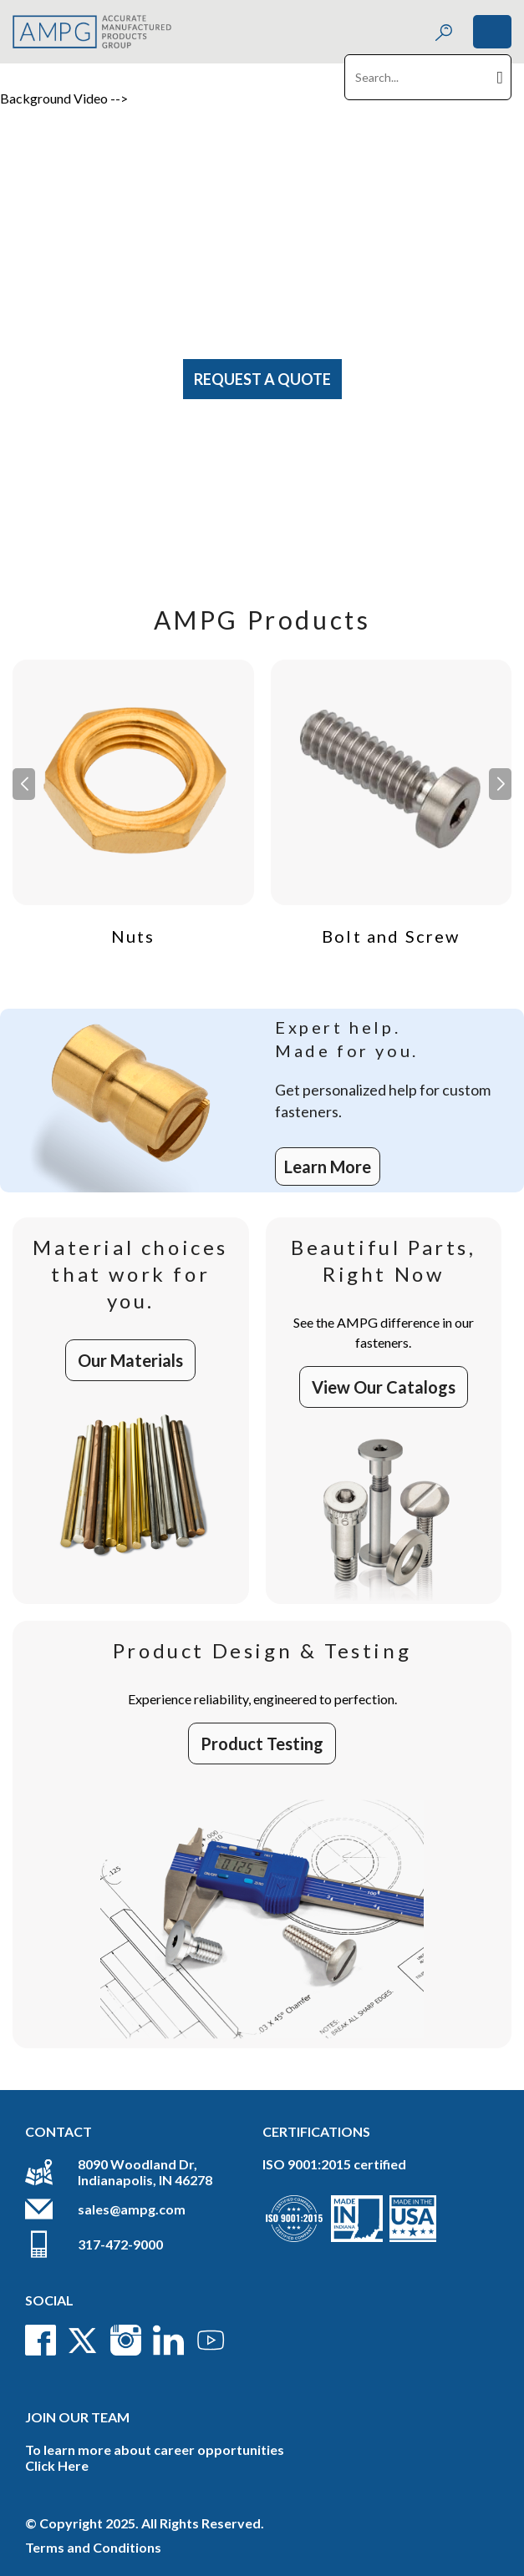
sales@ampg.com (132, 2209)
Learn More (327, 1166)
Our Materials (130, 1360)
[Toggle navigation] (492, 31)
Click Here (57, 2465)
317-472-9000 (120, 2244)
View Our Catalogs (383, 1387)
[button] (500, 784)
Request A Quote (262, 379)
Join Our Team (77, 2417)
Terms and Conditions (93, 2547)
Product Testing (262, 1743)
